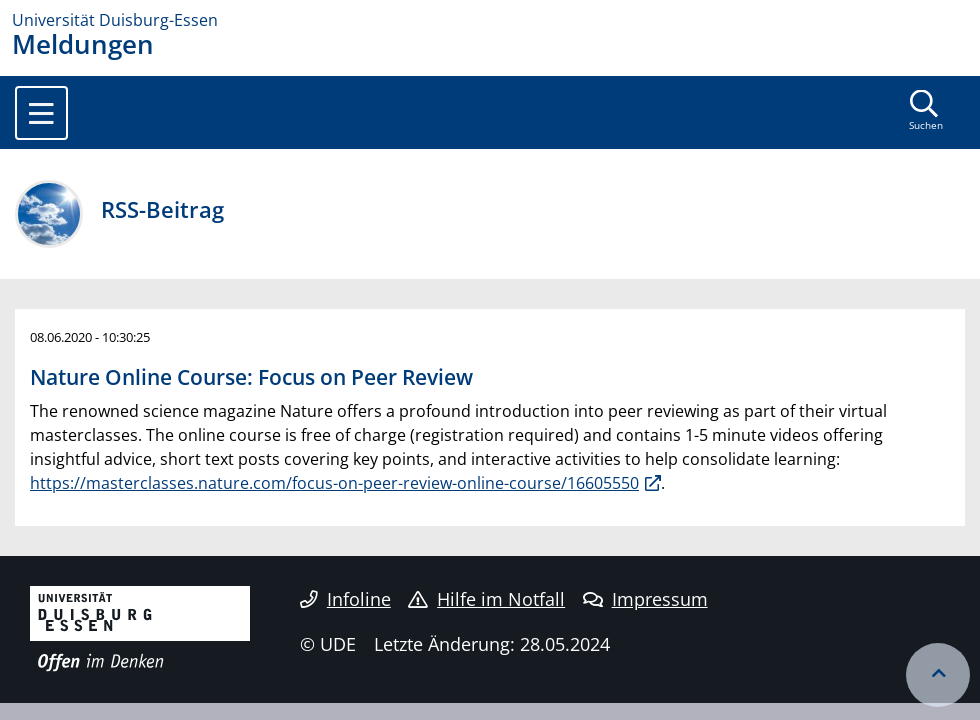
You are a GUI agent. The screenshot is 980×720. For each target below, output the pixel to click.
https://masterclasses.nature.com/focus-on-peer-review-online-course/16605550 (334, 483)
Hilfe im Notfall (486, 599)
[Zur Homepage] (490, 20)
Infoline (345, 599)
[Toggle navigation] (41, 113)
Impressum (645, 599)
